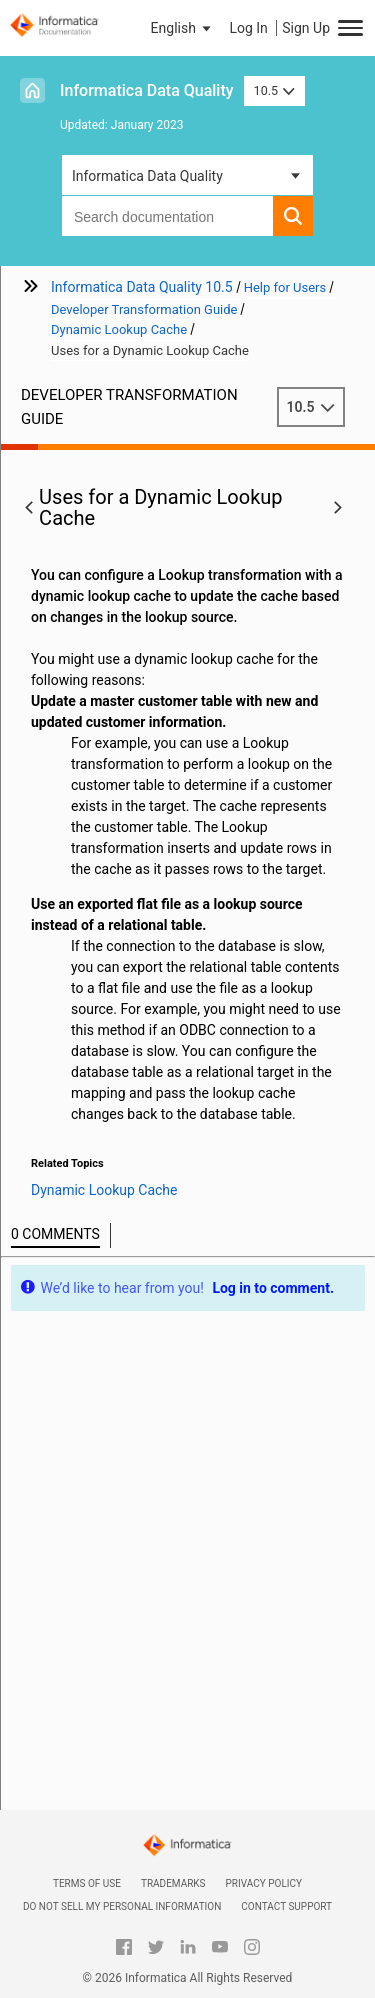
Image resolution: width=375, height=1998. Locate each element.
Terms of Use (87, 1883)
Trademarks (173, 1883)
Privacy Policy (264, 1883)
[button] (183, 28)
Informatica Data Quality (147, 90)
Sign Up (306, 28)
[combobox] (167, 216)
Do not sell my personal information (122, 1906)
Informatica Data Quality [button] (147, 176)
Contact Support (286, 1906)
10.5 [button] (275, 90)
